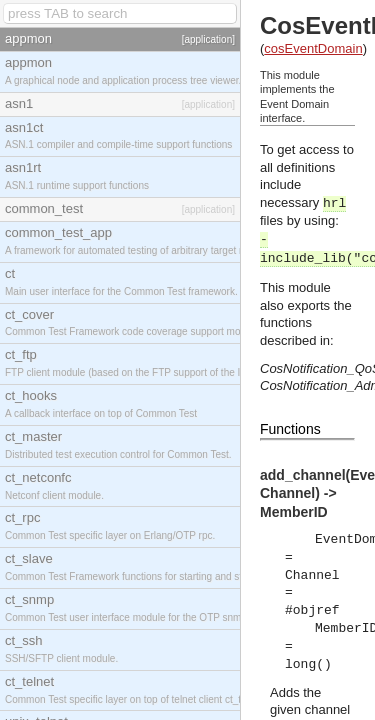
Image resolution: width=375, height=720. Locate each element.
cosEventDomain (313, 48)
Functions (290, 429)
